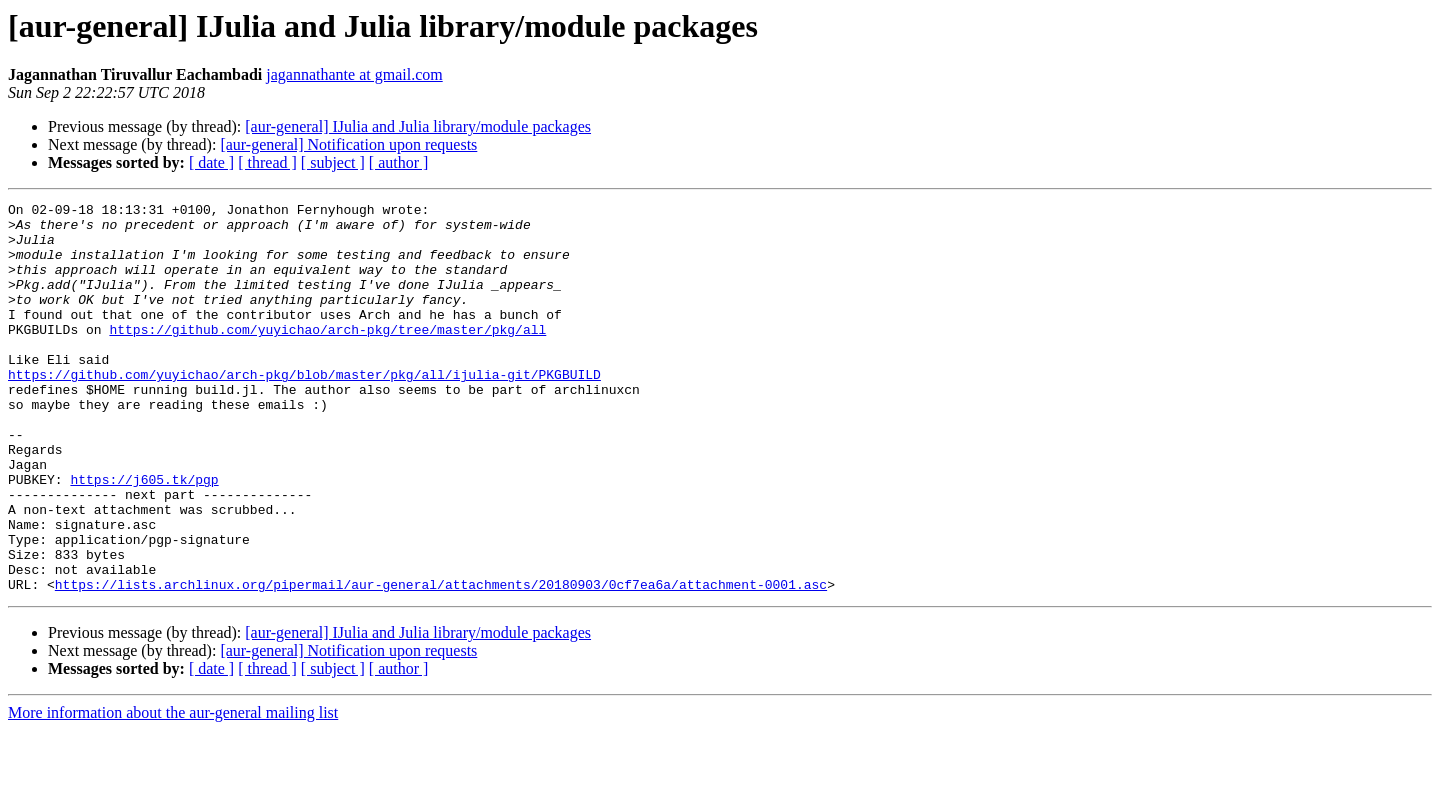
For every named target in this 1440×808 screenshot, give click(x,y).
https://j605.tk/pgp (144, 536)
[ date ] (211, 162)
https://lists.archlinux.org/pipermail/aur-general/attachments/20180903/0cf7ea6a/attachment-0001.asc (441, 662)
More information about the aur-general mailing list (173, 790)
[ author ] (399, 162)
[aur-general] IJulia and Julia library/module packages (418, 126)
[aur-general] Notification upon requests (348, 144)
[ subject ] (333, 162)
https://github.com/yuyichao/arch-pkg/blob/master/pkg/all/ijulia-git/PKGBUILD (304, 410)
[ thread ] (267, 162)
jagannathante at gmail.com (354, 74)
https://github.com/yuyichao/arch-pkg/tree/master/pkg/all (327, 356)
